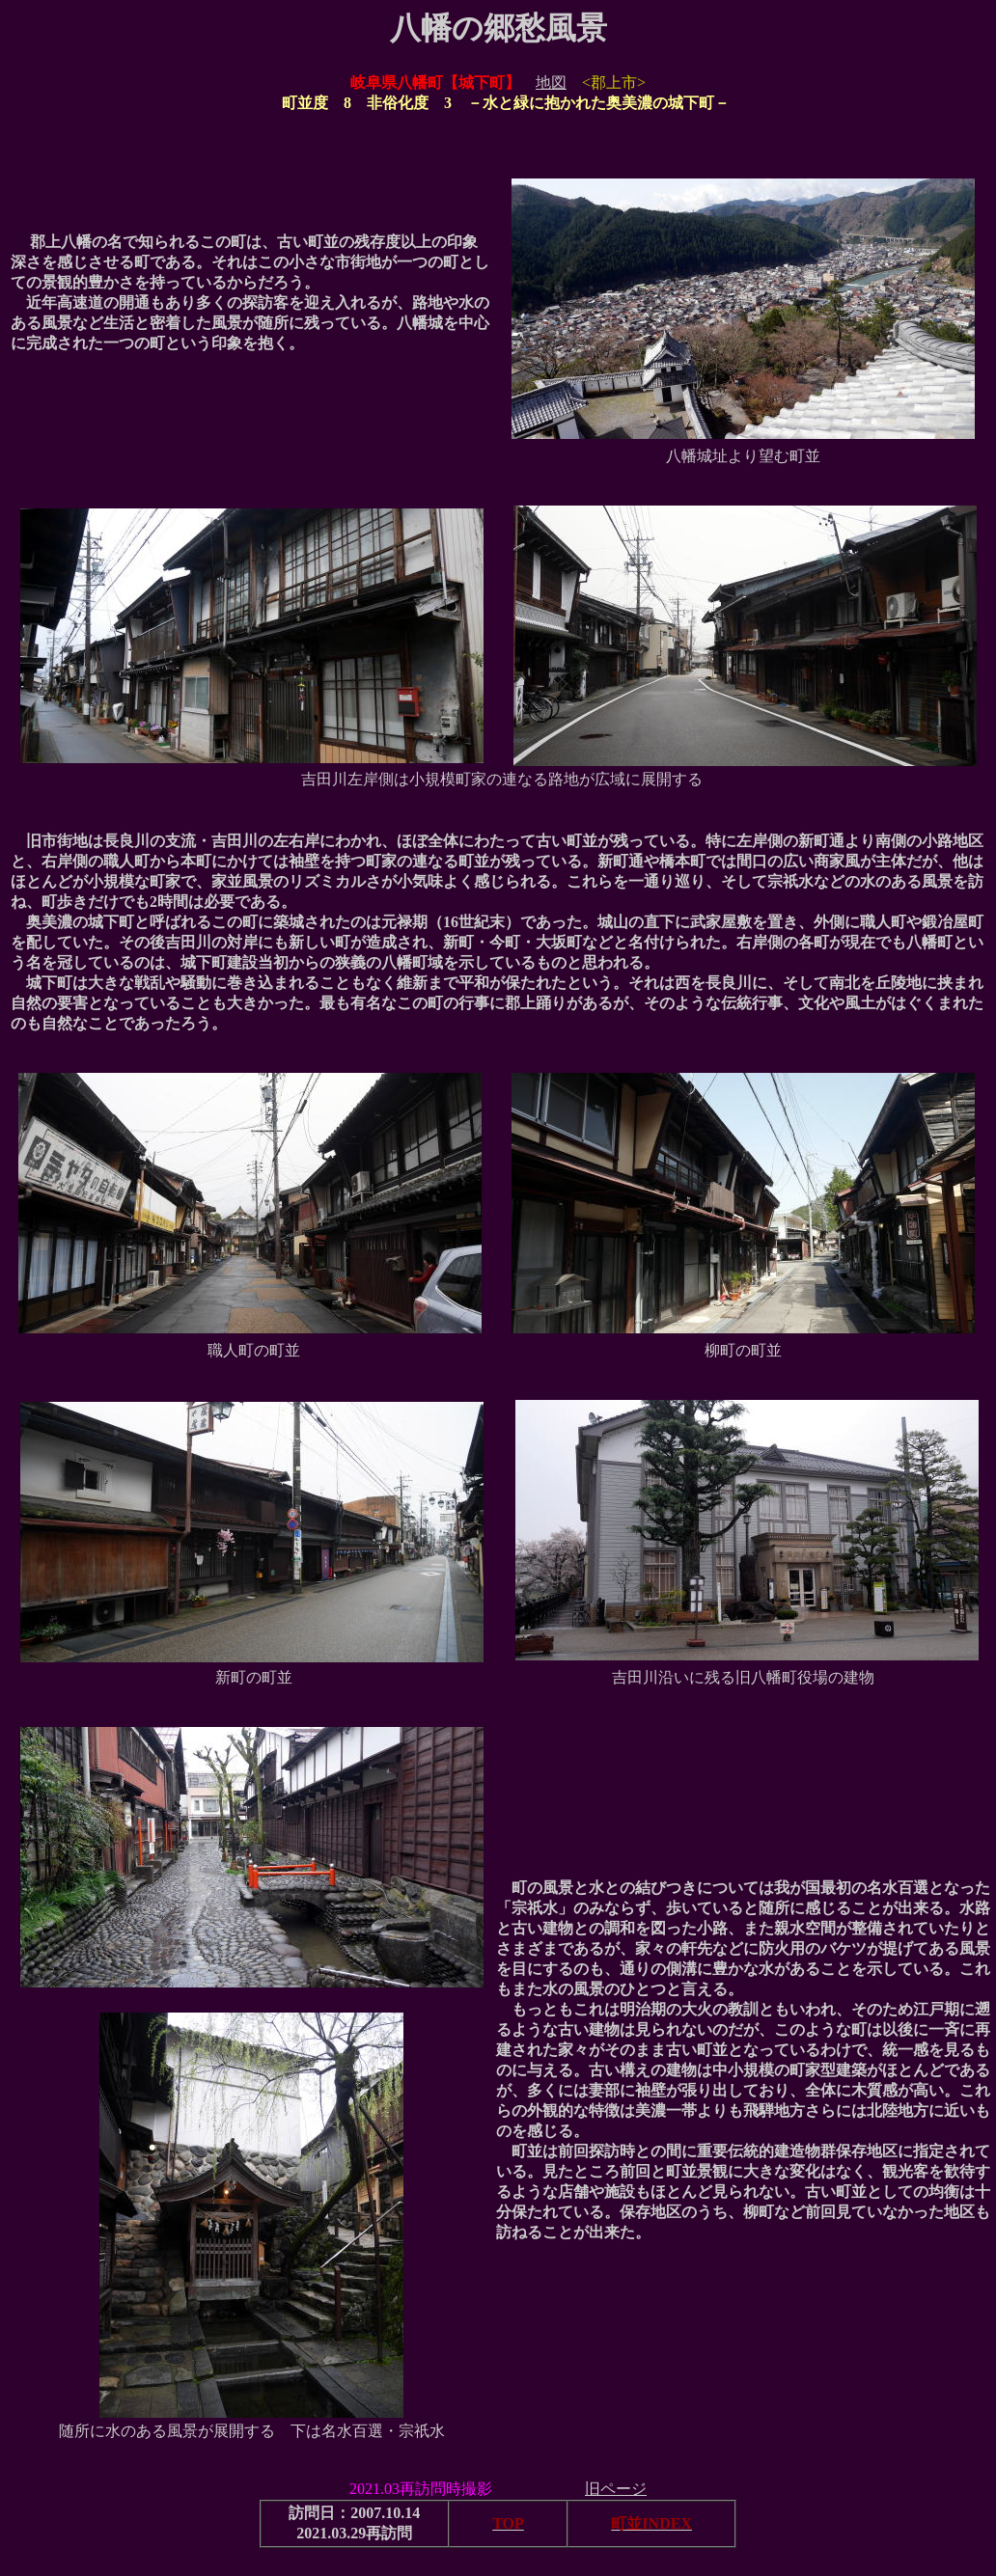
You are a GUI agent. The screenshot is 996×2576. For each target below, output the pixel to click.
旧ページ (616, 2488)
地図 (551, 82)
